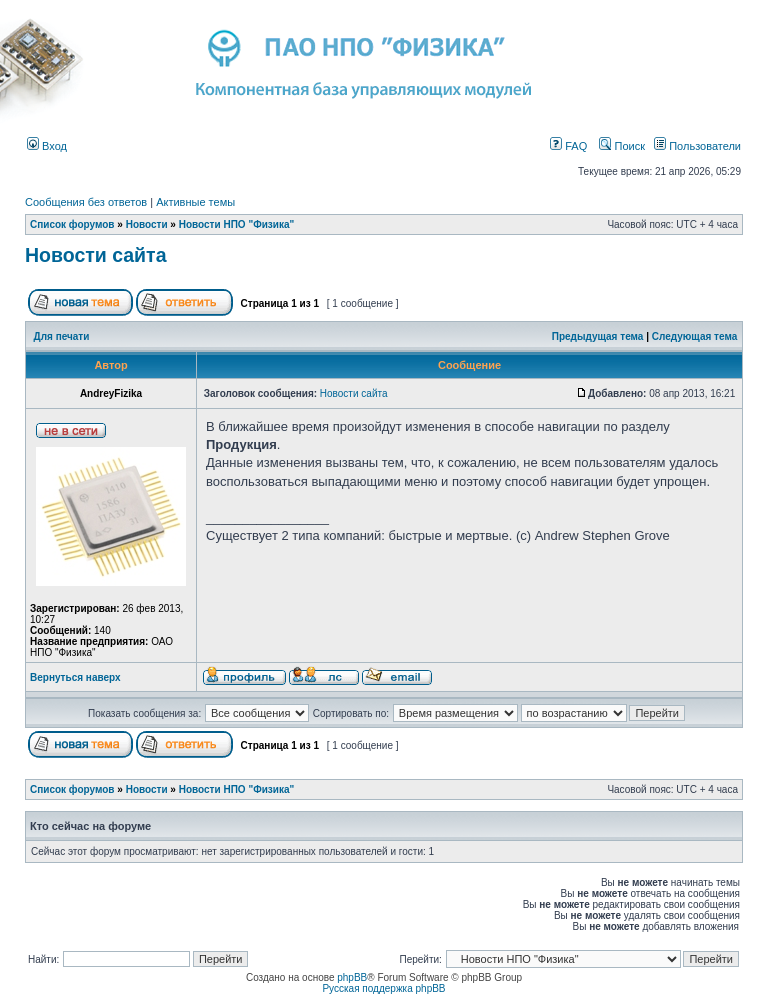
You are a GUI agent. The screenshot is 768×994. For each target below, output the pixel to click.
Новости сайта (96, 255)
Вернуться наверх (75, 677)
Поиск (622, 146)
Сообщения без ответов (86, 202)
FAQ (568, 146)
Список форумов (72, 224)
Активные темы (195, 202)
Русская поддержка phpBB (383, 988)
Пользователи (697, 146)
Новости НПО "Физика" (237, 224)
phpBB (352, 977)
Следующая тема (694, 336)
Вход (47, 146)
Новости (147, 224)
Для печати (62, 336)
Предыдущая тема (598, 336)
